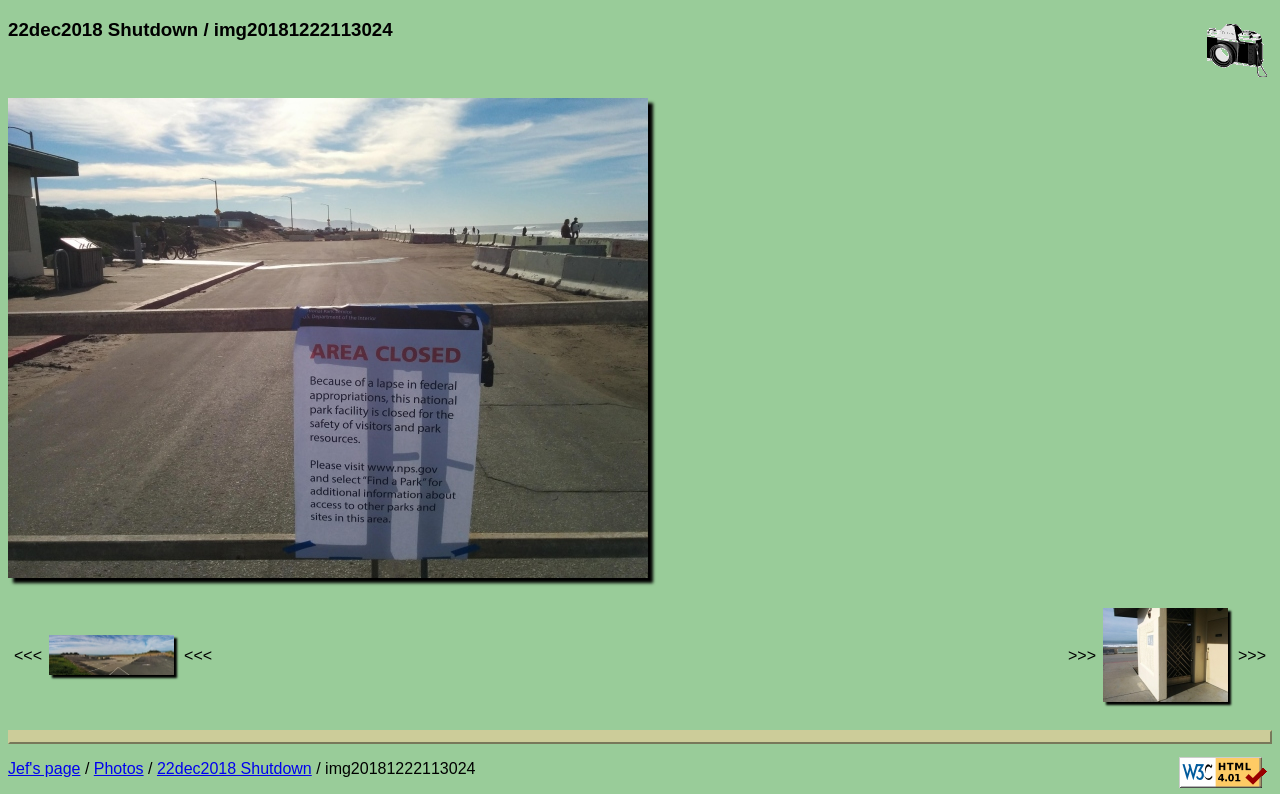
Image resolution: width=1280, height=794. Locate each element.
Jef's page (44, 768)
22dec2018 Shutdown (234, 768)
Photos (119, 768)
